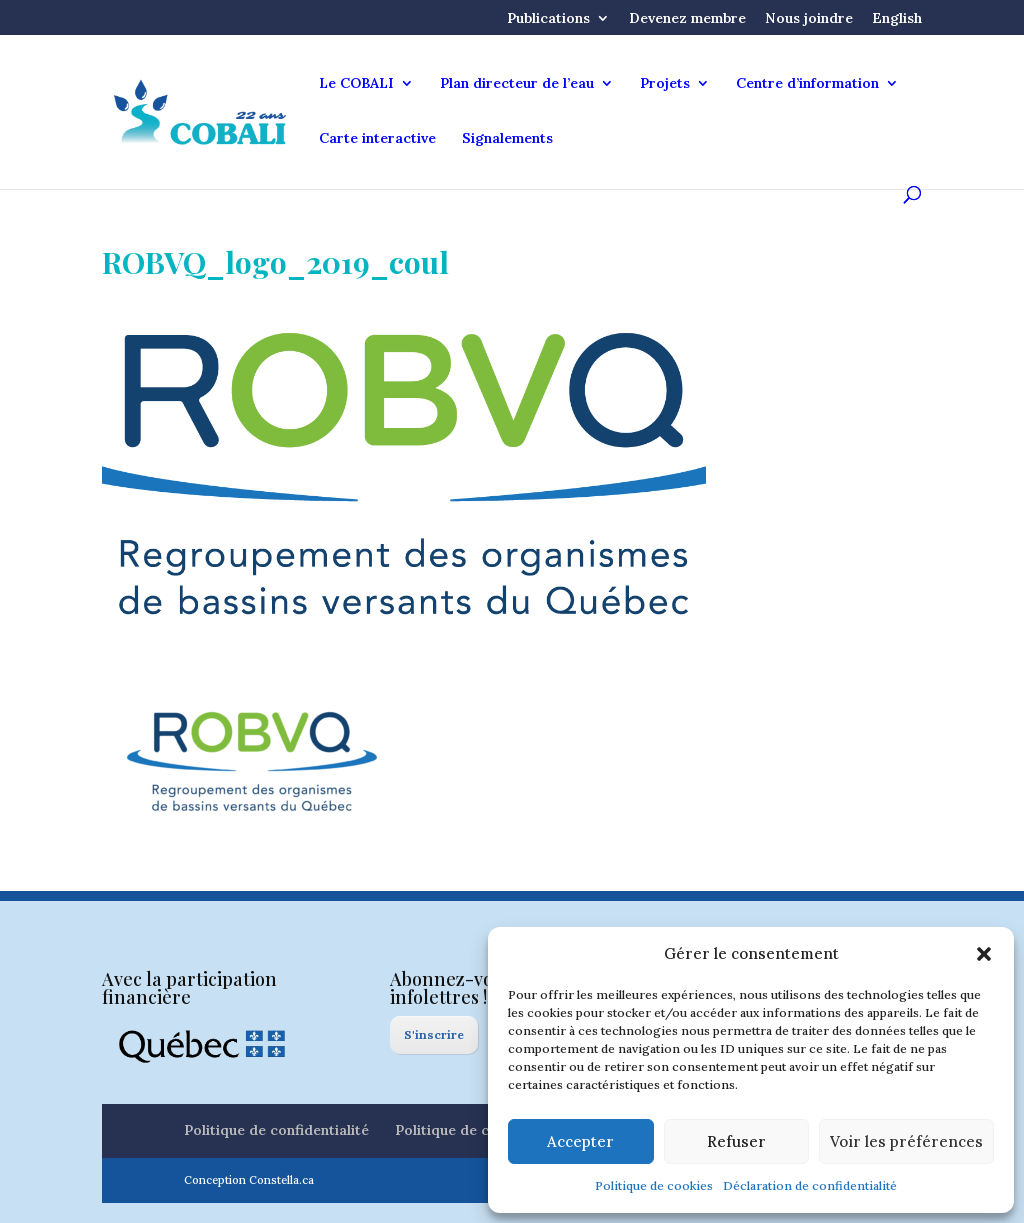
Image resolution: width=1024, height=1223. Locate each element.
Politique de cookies (654, 1185)
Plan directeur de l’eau (517, 84)
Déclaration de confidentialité (810, 1185)
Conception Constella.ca (249, 1180)
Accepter (580, 1141)
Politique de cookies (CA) (480, 1130)
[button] (984, 954)
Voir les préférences (906, 1141)
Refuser (736, 1141)
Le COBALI (356, 84)
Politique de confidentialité (276, 1130)
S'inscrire (434, 1034)
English (897, 19)
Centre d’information (807, 84)
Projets (665, 84)
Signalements (507, 139)
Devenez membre (687, 19)
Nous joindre (809, 19)
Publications (548, 19)
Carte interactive (377, 139)
